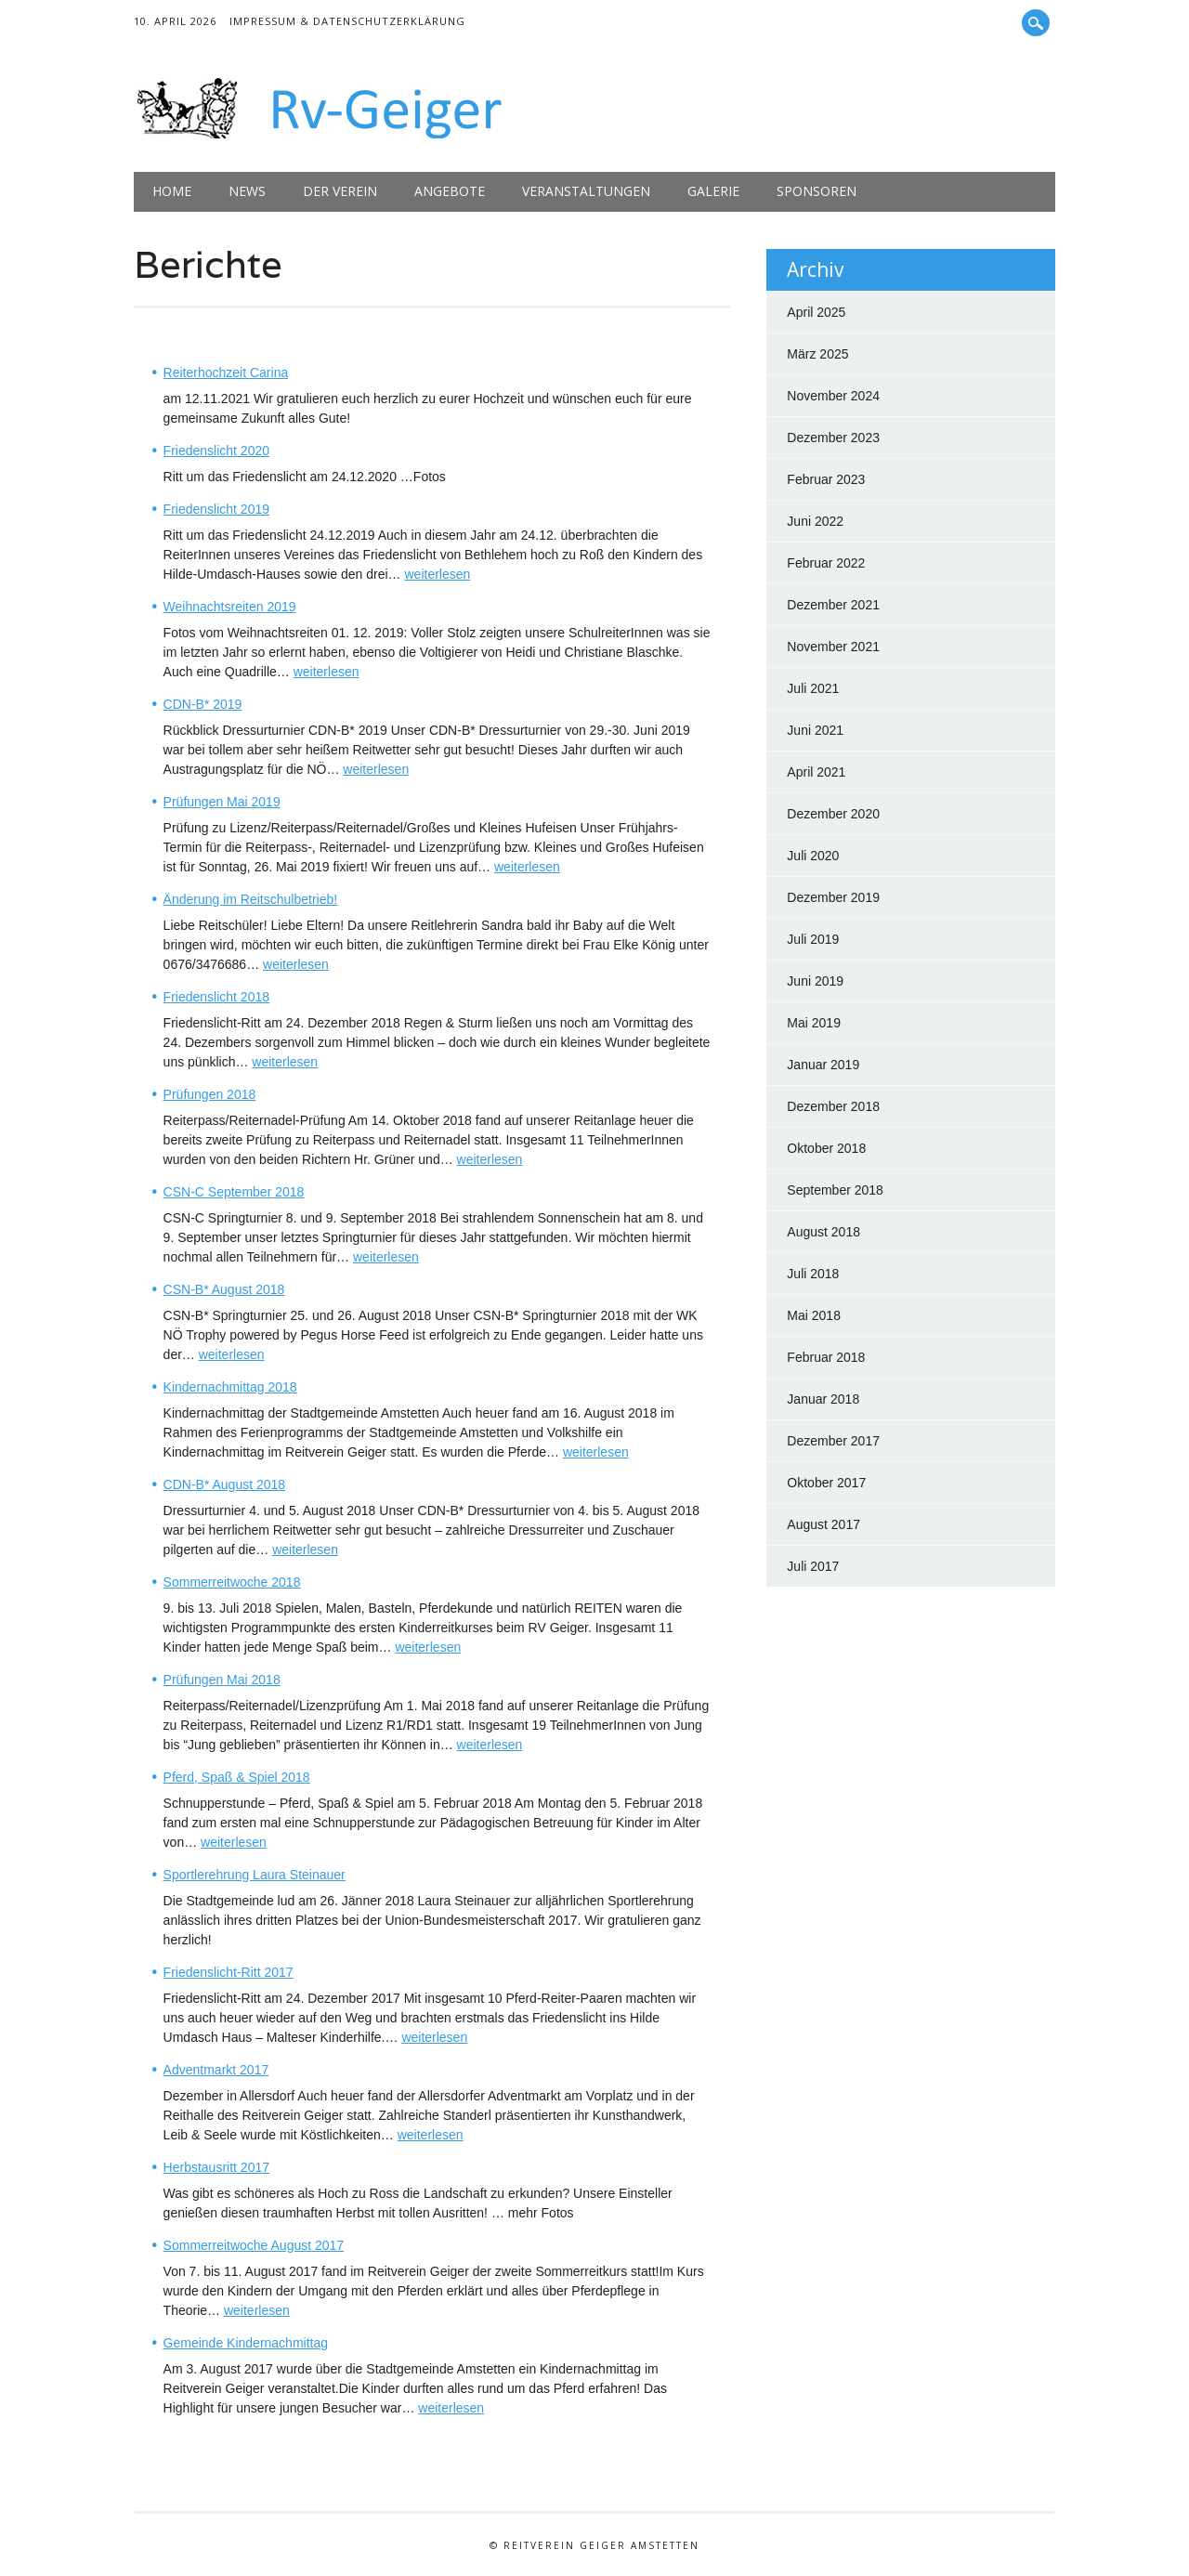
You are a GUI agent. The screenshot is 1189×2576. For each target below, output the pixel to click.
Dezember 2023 (833, 437)
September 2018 (835, 1190)
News (247, 191)
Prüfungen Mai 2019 (222, 801)
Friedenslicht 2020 (216, 450)
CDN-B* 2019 (202, 704)
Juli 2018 (813, 1273)
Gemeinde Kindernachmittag (245, 2342)
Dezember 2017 (833, 1440)
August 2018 (823, 1231)
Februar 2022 (826, 563)
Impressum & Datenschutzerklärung (347, 21)
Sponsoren (816, 191)
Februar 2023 (826, 479)
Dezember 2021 (833, 604)
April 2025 (816, 312)
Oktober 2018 (826, 1148)
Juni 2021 (815, 730)
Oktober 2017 (826, 1482)
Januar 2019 (823, 1064)
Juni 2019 (815, 981)
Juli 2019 (813, 939)
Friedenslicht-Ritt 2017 (228, 1972)
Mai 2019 (814, 1022)
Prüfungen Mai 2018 (222, 1679)
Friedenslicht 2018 (216, 996)
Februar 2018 (826, 1357)
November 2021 (833, 646)
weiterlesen (437, 574)
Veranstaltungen (586, 191)
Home (171, 191)
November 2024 (833, 395)
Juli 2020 (813, 855)
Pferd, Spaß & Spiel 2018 (236, 1777)
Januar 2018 (823, 1399)
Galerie (713, 191)
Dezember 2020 (833, 813)
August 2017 (823, 1524)
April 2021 (816, 772)
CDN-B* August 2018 (224, 1484)
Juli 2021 (813, 688)
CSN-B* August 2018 (224, 1289)
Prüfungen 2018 (209, 1094)
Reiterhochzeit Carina (226, 372)
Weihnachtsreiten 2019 (229, 606)
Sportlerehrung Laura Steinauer (254, 1874)
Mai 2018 (814, 1315)
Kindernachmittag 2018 (230, 1387)
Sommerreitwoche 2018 (232, 1582)
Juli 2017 (813, 1566)
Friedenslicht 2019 (216, 509)
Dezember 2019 (833, 897)
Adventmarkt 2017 (216, 2069)
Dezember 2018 (833, 1106)
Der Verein (340, 191)
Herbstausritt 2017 (216, 2167)
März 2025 (817, 354)
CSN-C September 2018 (234, 1191)
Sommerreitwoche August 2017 (254, 2245)
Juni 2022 (815, 521)
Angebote (449, 191)
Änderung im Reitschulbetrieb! (250, 899)
